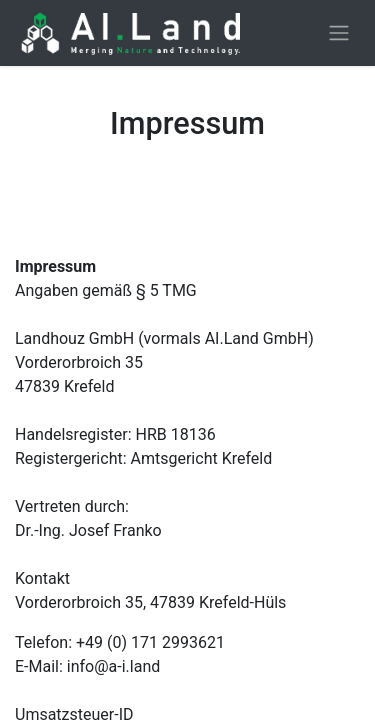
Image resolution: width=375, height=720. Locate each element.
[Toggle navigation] (339, 33)
